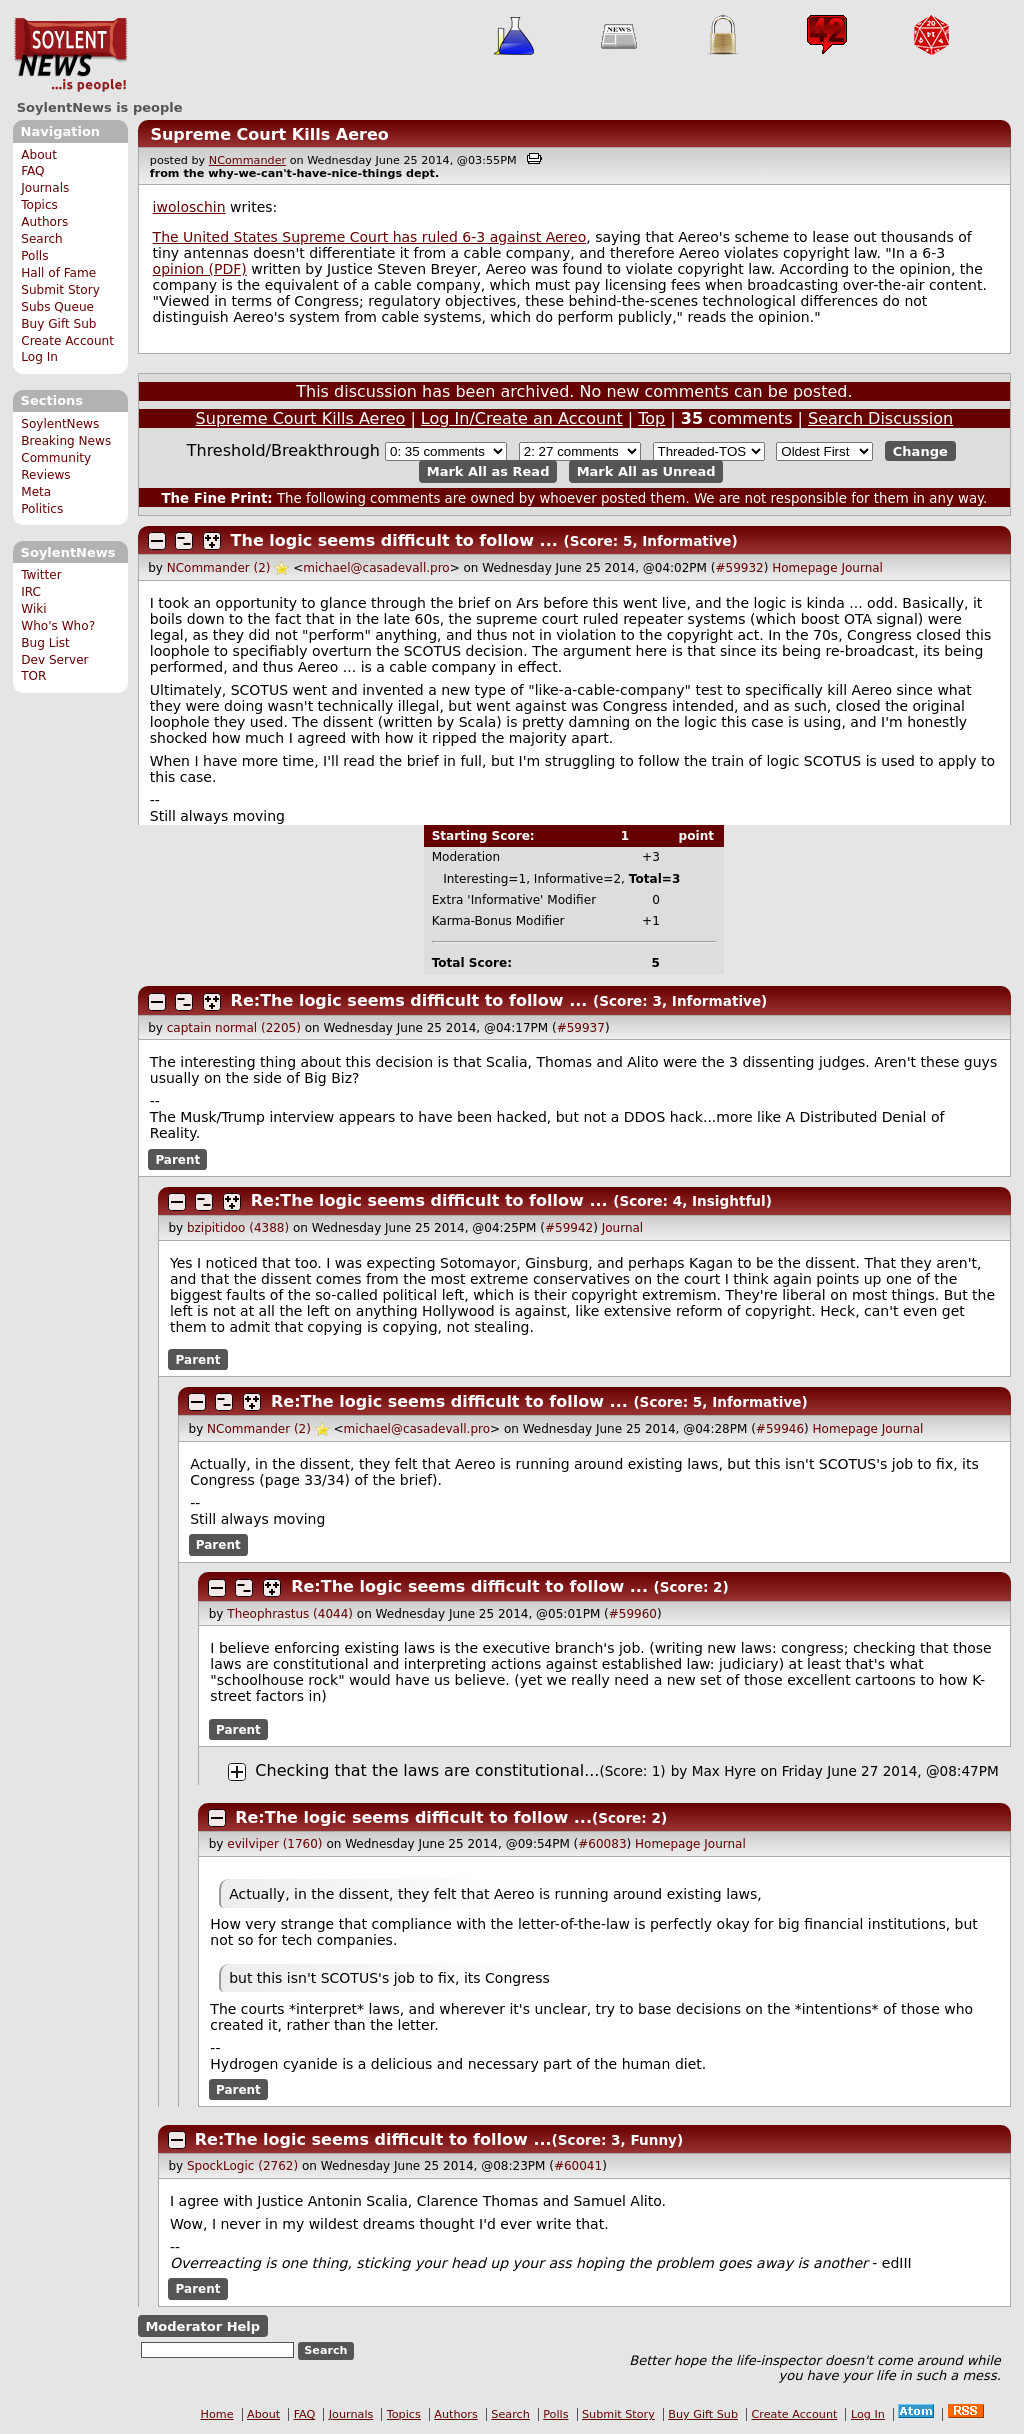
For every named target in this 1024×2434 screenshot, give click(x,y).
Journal (862, 568)
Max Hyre (724, 1771)
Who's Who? (58, 626)
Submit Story (60, 290)
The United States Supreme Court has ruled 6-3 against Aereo (370, 237)
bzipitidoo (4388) (238, 1228)
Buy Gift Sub (58, 324)
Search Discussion (880, 418)
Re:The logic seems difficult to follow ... (409, 1000)
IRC (31, 592)
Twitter (41, 575)
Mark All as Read (488, 471)
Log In (39, 357)
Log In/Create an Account (522, 418)
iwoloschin (189, 207)
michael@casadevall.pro (376, 568)
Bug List (45, 643)
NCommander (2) (219, 568)
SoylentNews (70, 55)
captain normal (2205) (234, 1028)
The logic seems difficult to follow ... (394, 540)
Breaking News (66, 441)
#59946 (780, 1429)
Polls (34, 256)
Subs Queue (57, 307)
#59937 (581, 1028)
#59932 (739, 568)
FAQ (32, 171)
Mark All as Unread (646, 471)
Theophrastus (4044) (290, 1614)
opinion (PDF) (200, 269)
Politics (42, 509)
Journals (45, 188)
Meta (36, 492)
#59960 (633, 1614)
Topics (39, 205)
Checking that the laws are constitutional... (427, 1770)
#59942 (569, 1228)
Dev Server (54, 660)
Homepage (804, 568)
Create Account (67, 341)
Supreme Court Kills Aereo (269, 134)
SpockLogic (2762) (242, 2166)
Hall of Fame (58, 273)
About (39, 155)
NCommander (247, 160)
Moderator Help (202, 2326)
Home (217, 2414)
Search (42, 239)
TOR (33, 676)
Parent (177, 1159)
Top (651, 418)
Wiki (33, 609)
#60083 (602, 1844)
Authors (44, 222)
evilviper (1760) (274, 1844)
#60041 (578, 2166)
